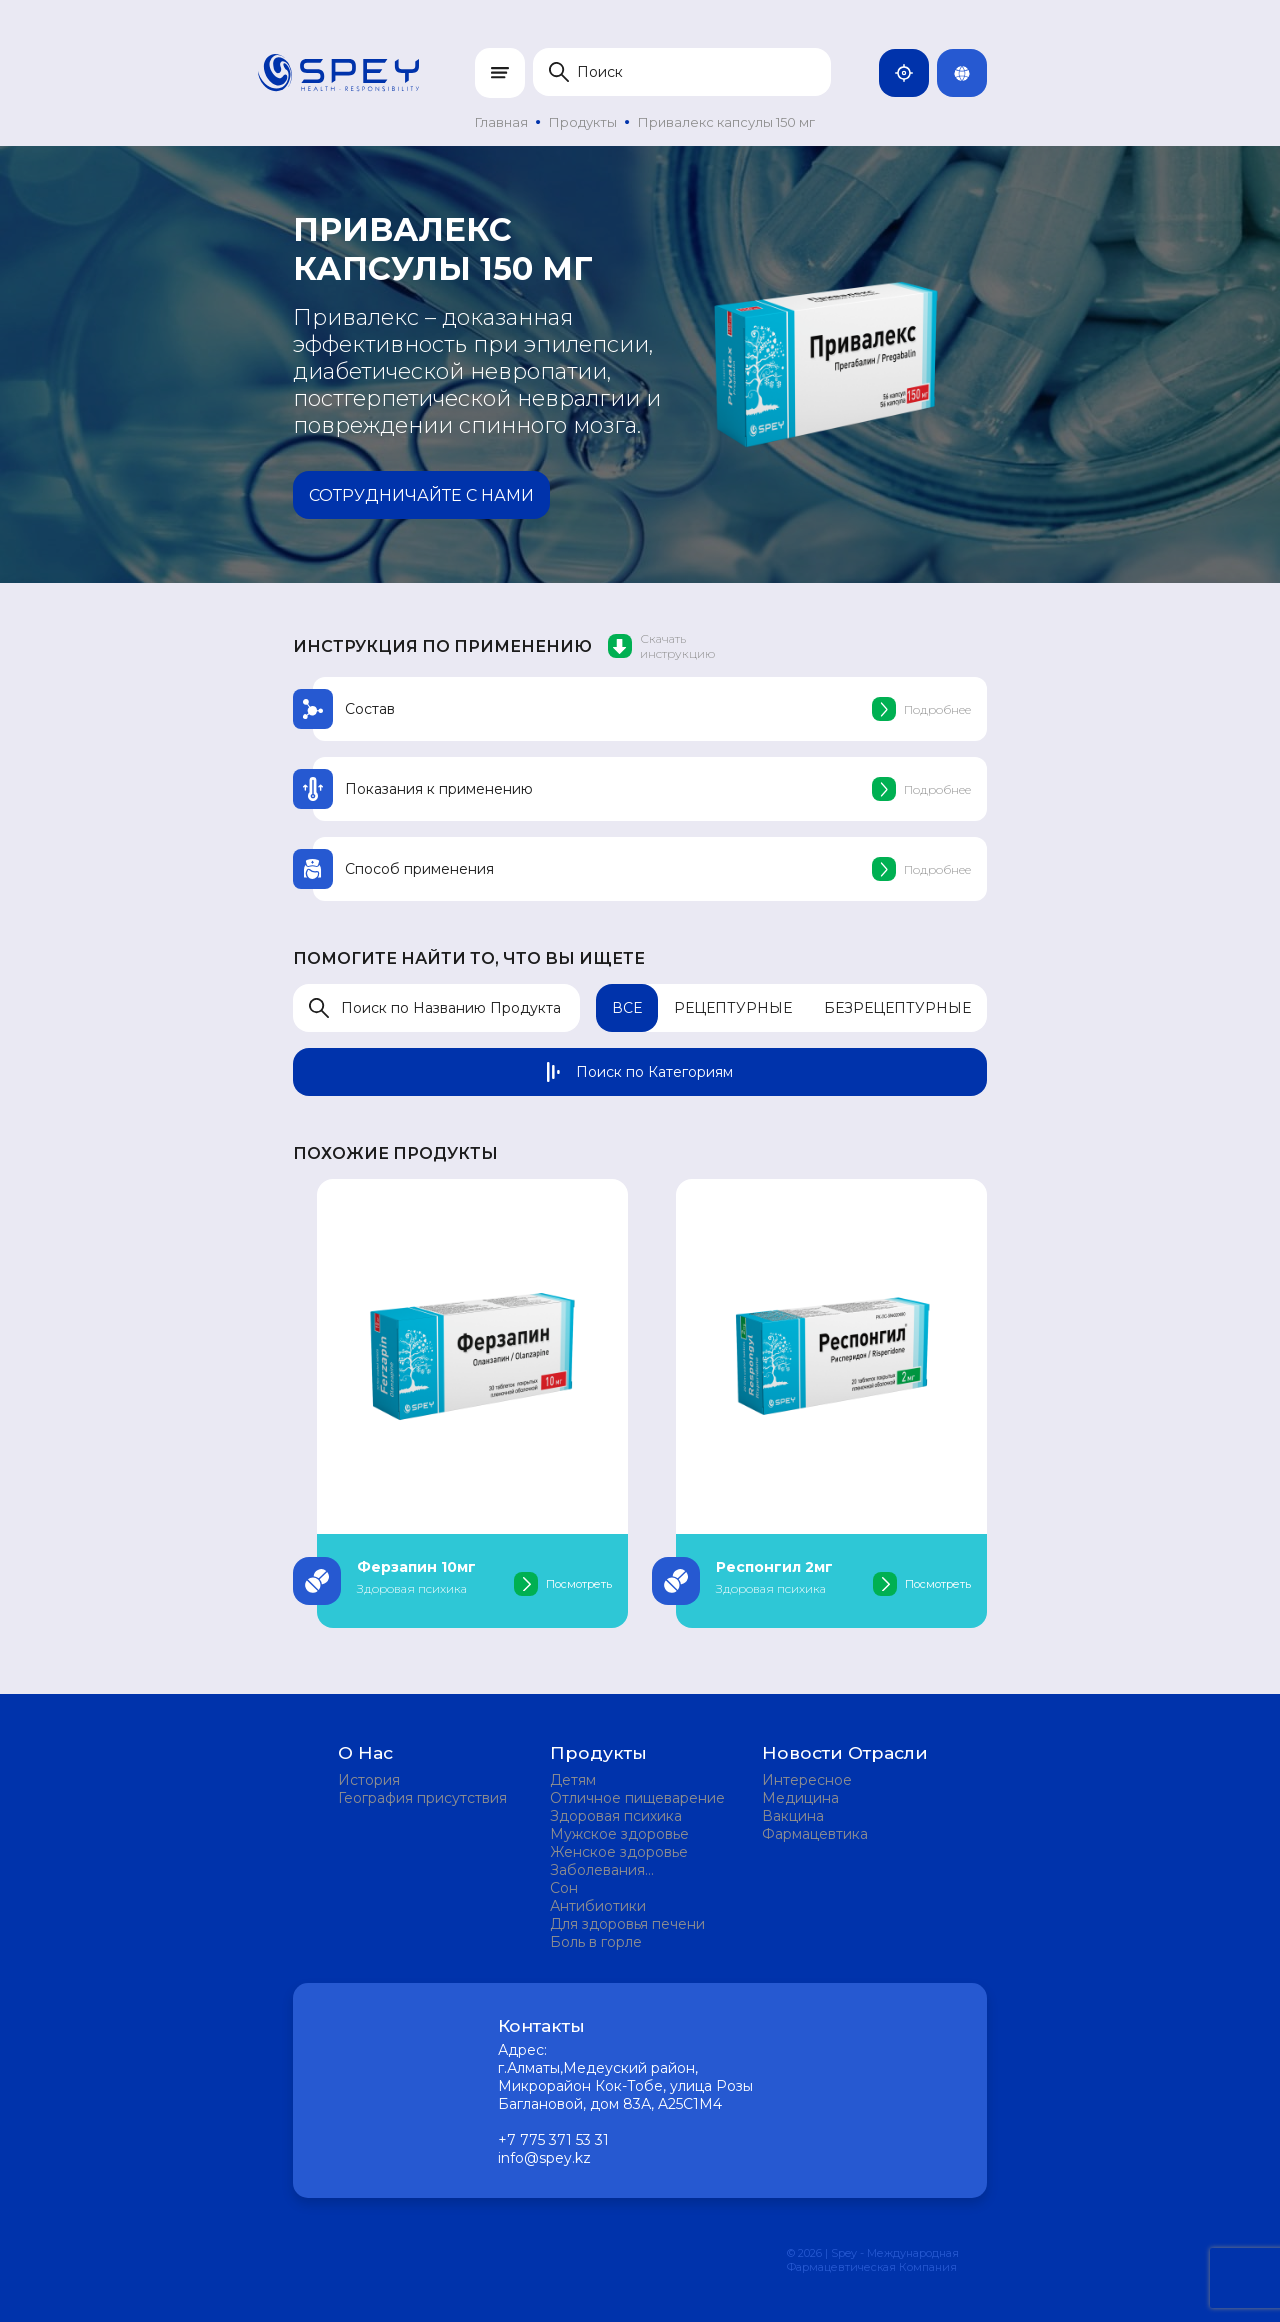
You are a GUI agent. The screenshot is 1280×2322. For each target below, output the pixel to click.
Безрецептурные (897, 1008)
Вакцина (793, 1816)
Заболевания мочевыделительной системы (624, 1870)
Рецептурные (733, 1008)
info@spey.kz (544, 2158)
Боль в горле (596, 1942)
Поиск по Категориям (640, 1072)
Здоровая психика (616, 1816)
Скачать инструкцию (661, 646)
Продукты (583, 122)
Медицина (800, 1798)
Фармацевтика (815, 1834)
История (369, 1780)
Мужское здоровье (619, 1834)
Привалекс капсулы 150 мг (726, 122)
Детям (573, 1780)
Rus (970, 73)
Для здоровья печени (627, 1924)
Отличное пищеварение (637, 1798)
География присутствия (422, 1798)
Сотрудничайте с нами (421, 495)
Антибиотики (598, 1906)
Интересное (807, 1780)
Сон (564, 1888)
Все (627, 1008)
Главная (501, 122)
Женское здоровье (619, 1852)
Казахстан (912, 73)
